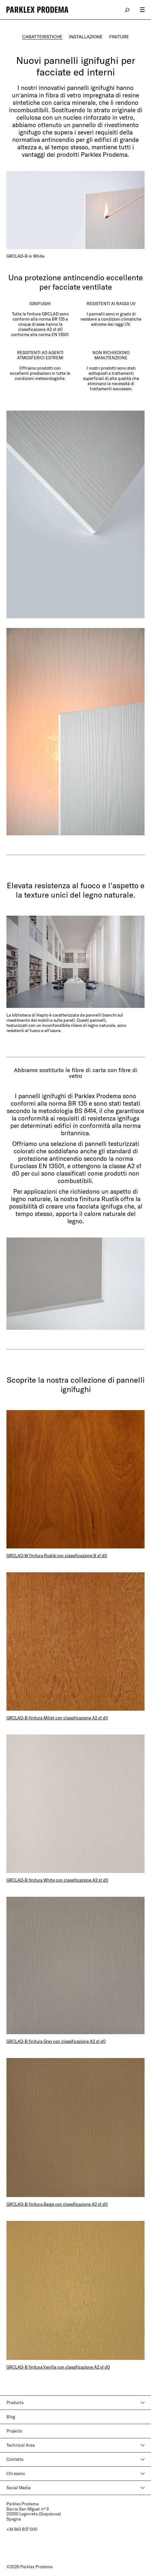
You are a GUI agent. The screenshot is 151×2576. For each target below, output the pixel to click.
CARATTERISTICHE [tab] (42, 36)
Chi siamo (15, 2473)
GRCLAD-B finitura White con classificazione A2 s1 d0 (57, 1880)
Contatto (15, 2459)
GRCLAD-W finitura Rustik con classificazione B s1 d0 (56, 1555)
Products (15, 2402)
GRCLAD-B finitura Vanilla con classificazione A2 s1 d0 (58, 2367)
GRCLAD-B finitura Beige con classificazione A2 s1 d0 (57, 2204)
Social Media (18, 2487)
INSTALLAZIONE (86, 36)
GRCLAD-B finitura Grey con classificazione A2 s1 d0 (56, 2041)
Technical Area (20, 2445)
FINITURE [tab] (119, 36)
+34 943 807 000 (21, 2529)
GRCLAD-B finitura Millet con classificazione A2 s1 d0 (57, 1717)
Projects (14, 2430)
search (127, 9)
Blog (10, 2416)
